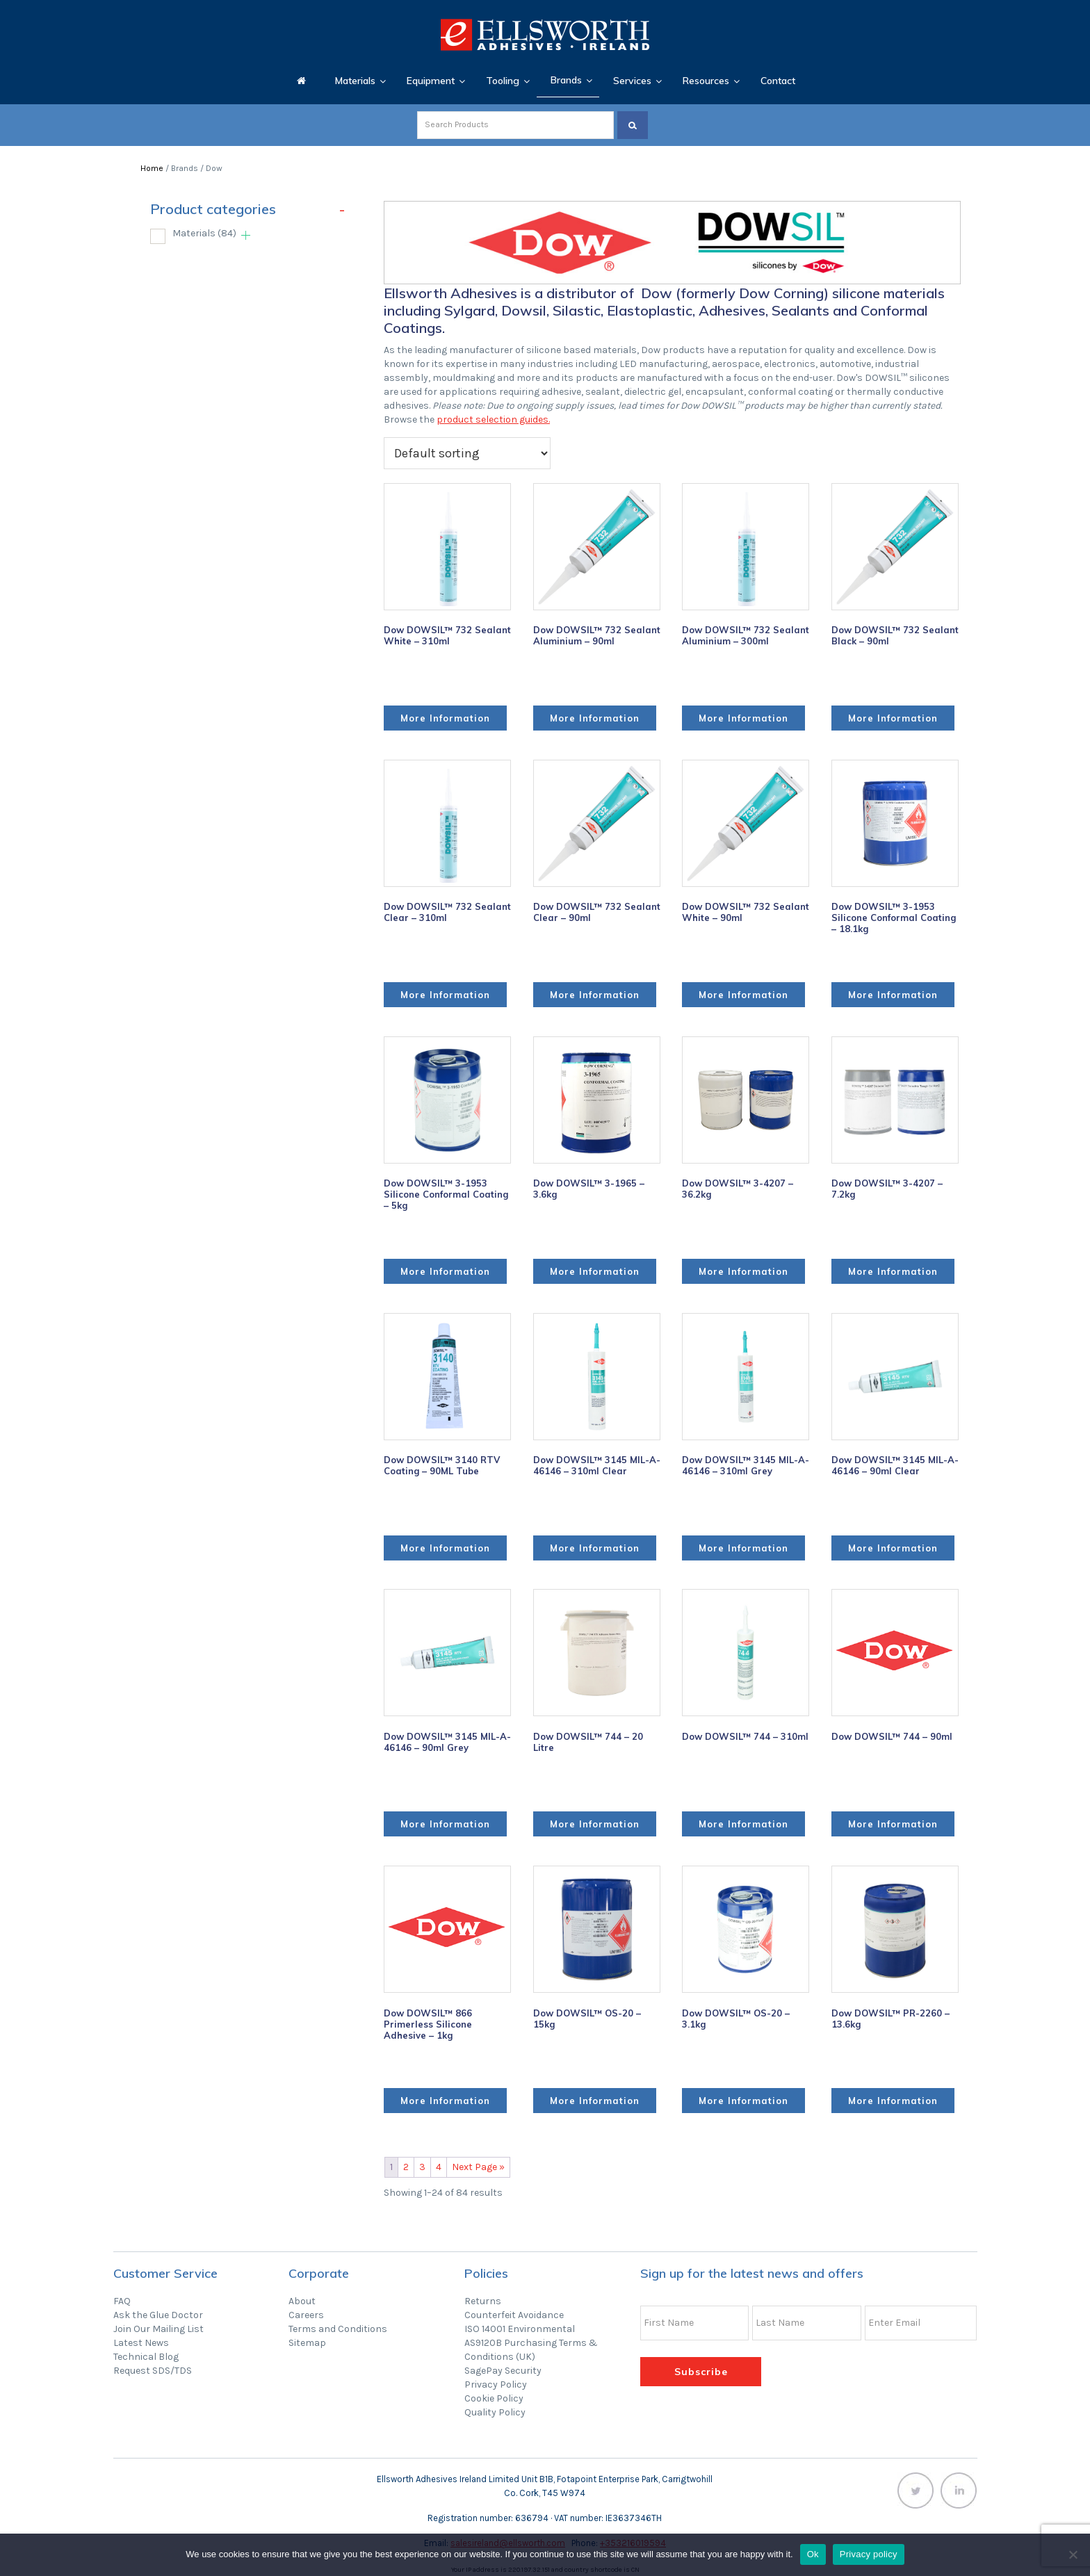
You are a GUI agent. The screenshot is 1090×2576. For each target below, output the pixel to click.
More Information (445, 718)
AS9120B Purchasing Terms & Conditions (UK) (531, 2350)
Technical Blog (146, 2357)
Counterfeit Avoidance (514, 2315)
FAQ (122, 2301)
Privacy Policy (495, 2384)
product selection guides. (493, 419)
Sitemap (307, 2343)
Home (151, 168)
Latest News (141, 2343)
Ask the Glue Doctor (158, 2315)
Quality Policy (495, 2412)
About (302, 2301)
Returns (482, 2301)
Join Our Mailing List (158, 2329)
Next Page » (478, 2167)
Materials (204, 233)
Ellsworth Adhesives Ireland (545, 35)
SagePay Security (503, 2371)
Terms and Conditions (337, 2329)
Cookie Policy (493, 2398)
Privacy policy (868, 2554)
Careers (306, 2315)
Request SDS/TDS (152, 2371)
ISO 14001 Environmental (519, 2329)
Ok (813, 2554)
